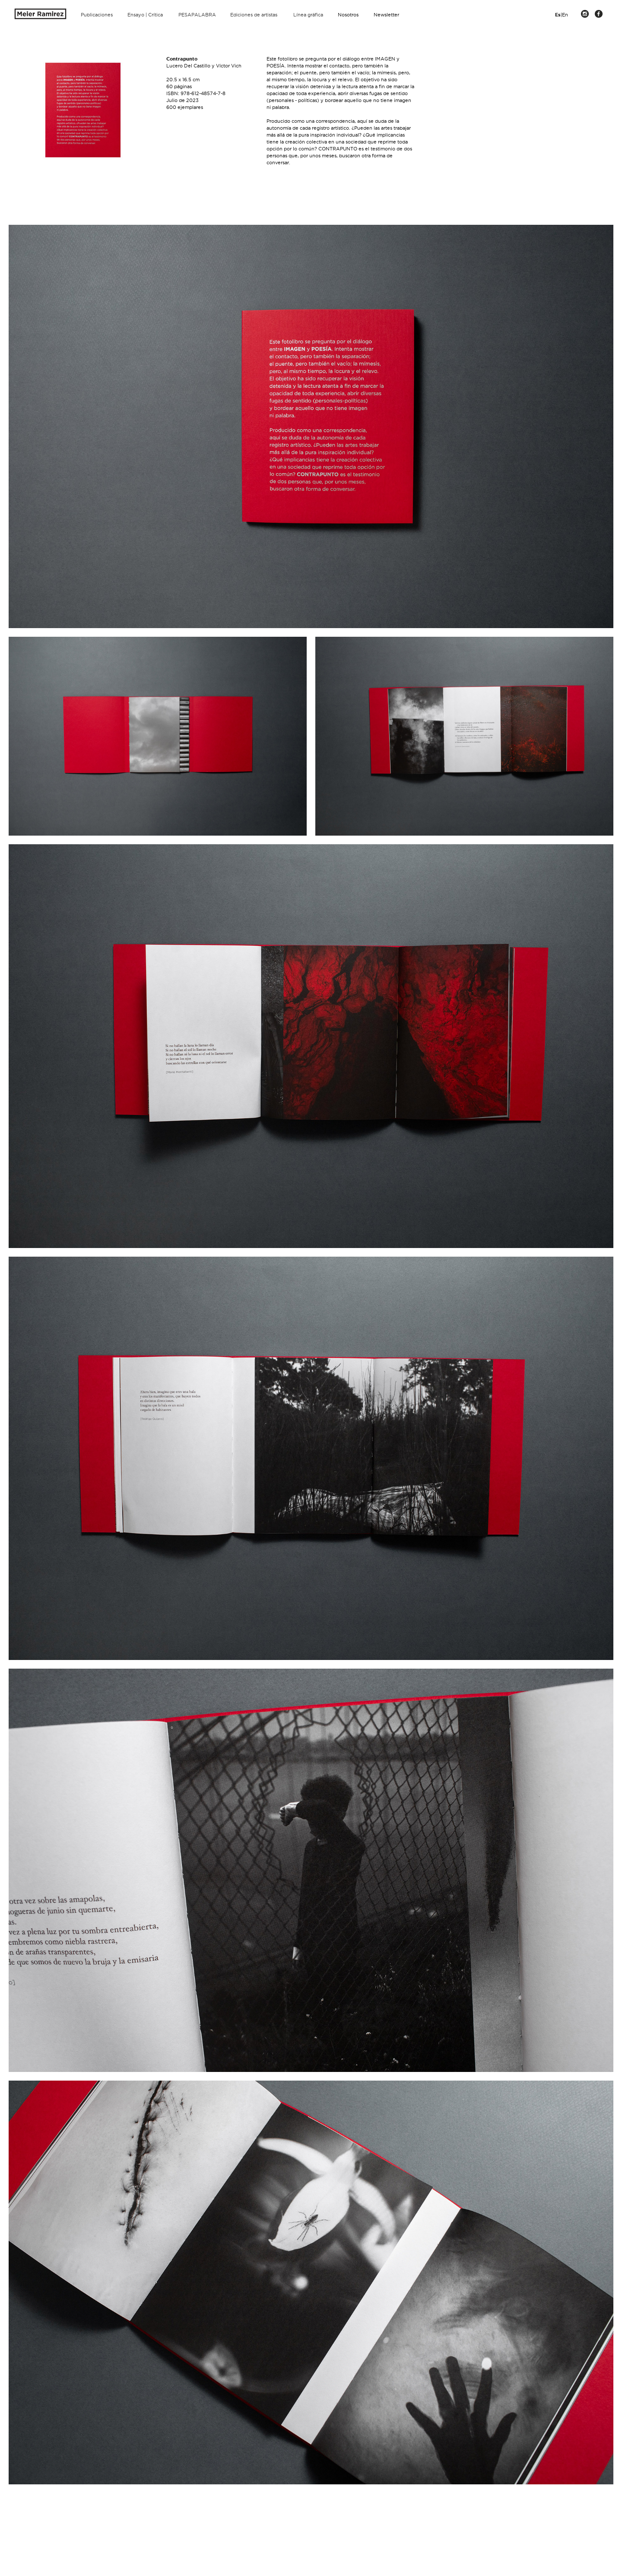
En (565, 14)
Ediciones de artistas (253, 14)
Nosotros (348, 14)
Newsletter (386, 14)
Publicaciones (97, 14)
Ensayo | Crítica (145, 14)
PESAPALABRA (197, 14)
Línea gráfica (308, 14)
